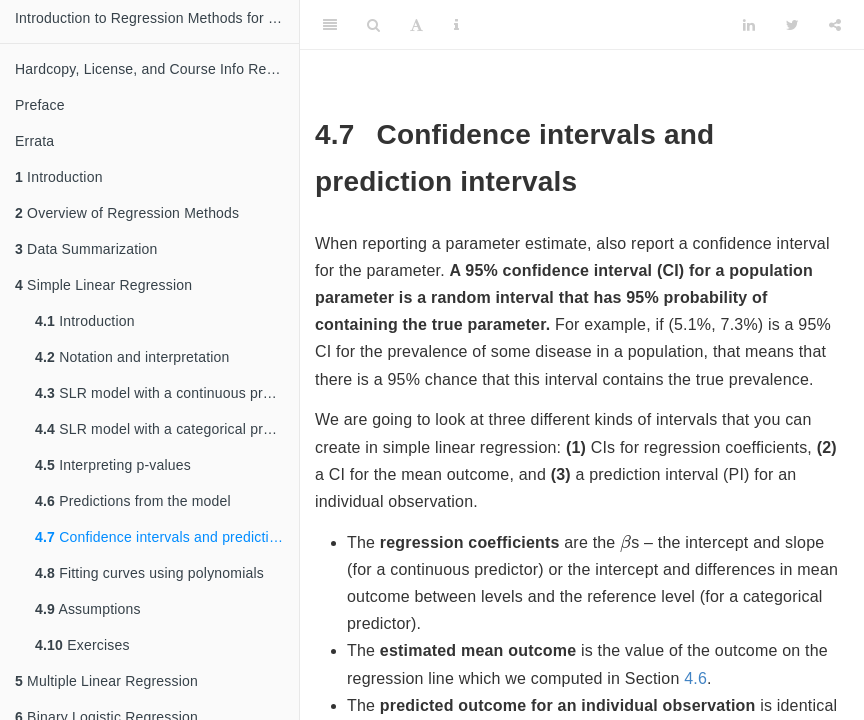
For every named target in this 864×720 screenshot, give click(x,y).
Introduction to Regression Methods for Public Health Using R (157, 18)
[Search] (373, 25)
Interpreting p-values (113, 465)
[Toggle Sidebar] (330, 25)
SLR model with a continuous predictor (167, 393)
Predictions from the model (133, 501)
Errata (34, 141)
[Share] (835, 25)
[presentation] (625, 543)
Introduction (59, 177)
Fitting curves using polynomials (149, 573)
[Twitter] (792, 25)
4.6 (695, 678)
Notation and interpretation (132, 357)
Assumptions (88, 609)
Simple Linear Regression (103, 285)
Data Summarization (86, 249)
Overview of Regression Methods (127, 213)
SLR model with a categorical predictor (167, 429)
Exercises (82, 645)
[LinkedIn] (749, 25)
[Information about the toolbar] (456, 25)
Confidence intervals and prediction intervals (167, 537)
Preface (40, 105)
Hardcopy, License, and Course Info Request (157, 69)
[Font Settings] (416, 25)
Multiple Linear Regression (106, 681)
